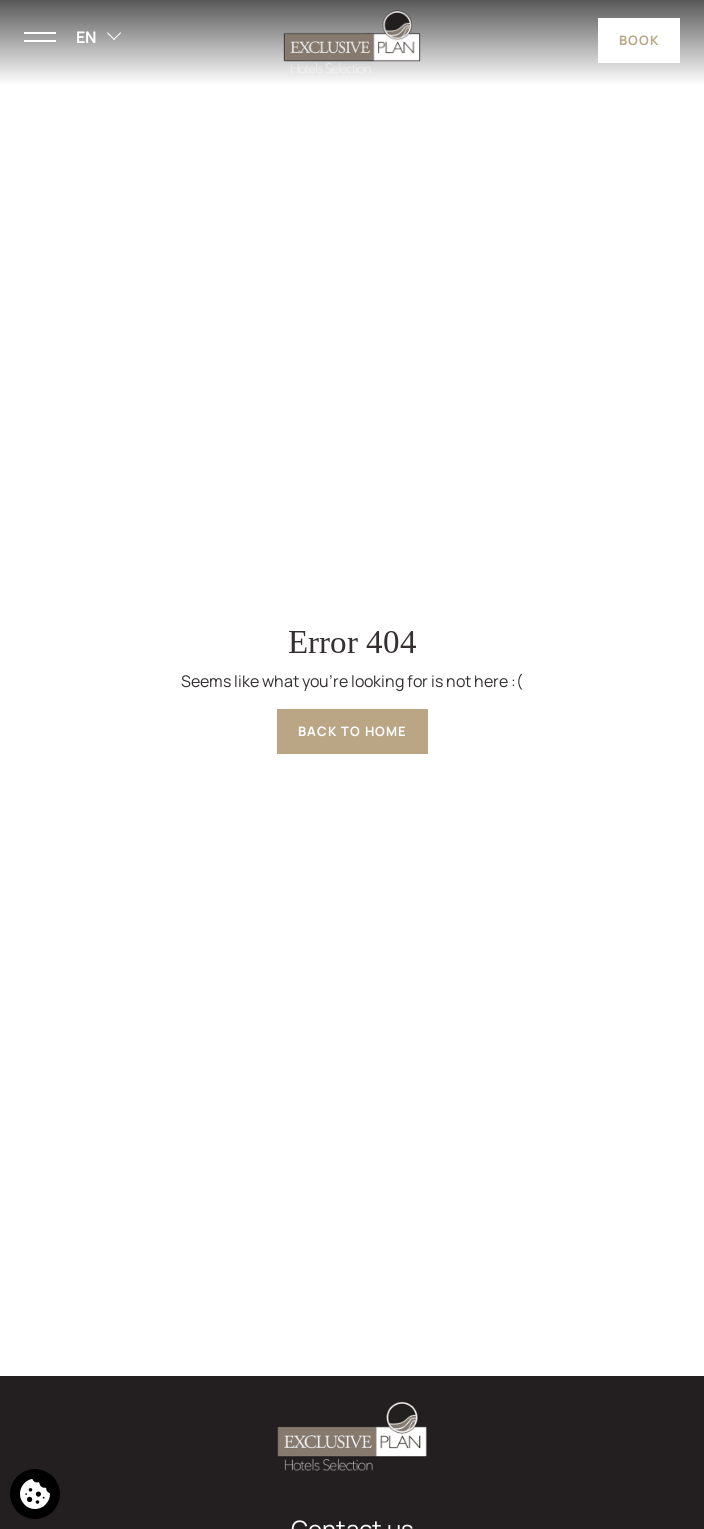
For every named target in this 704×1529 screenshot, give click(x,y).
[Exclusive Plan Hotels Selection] (351, 41)
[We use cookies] (35, 1494)
